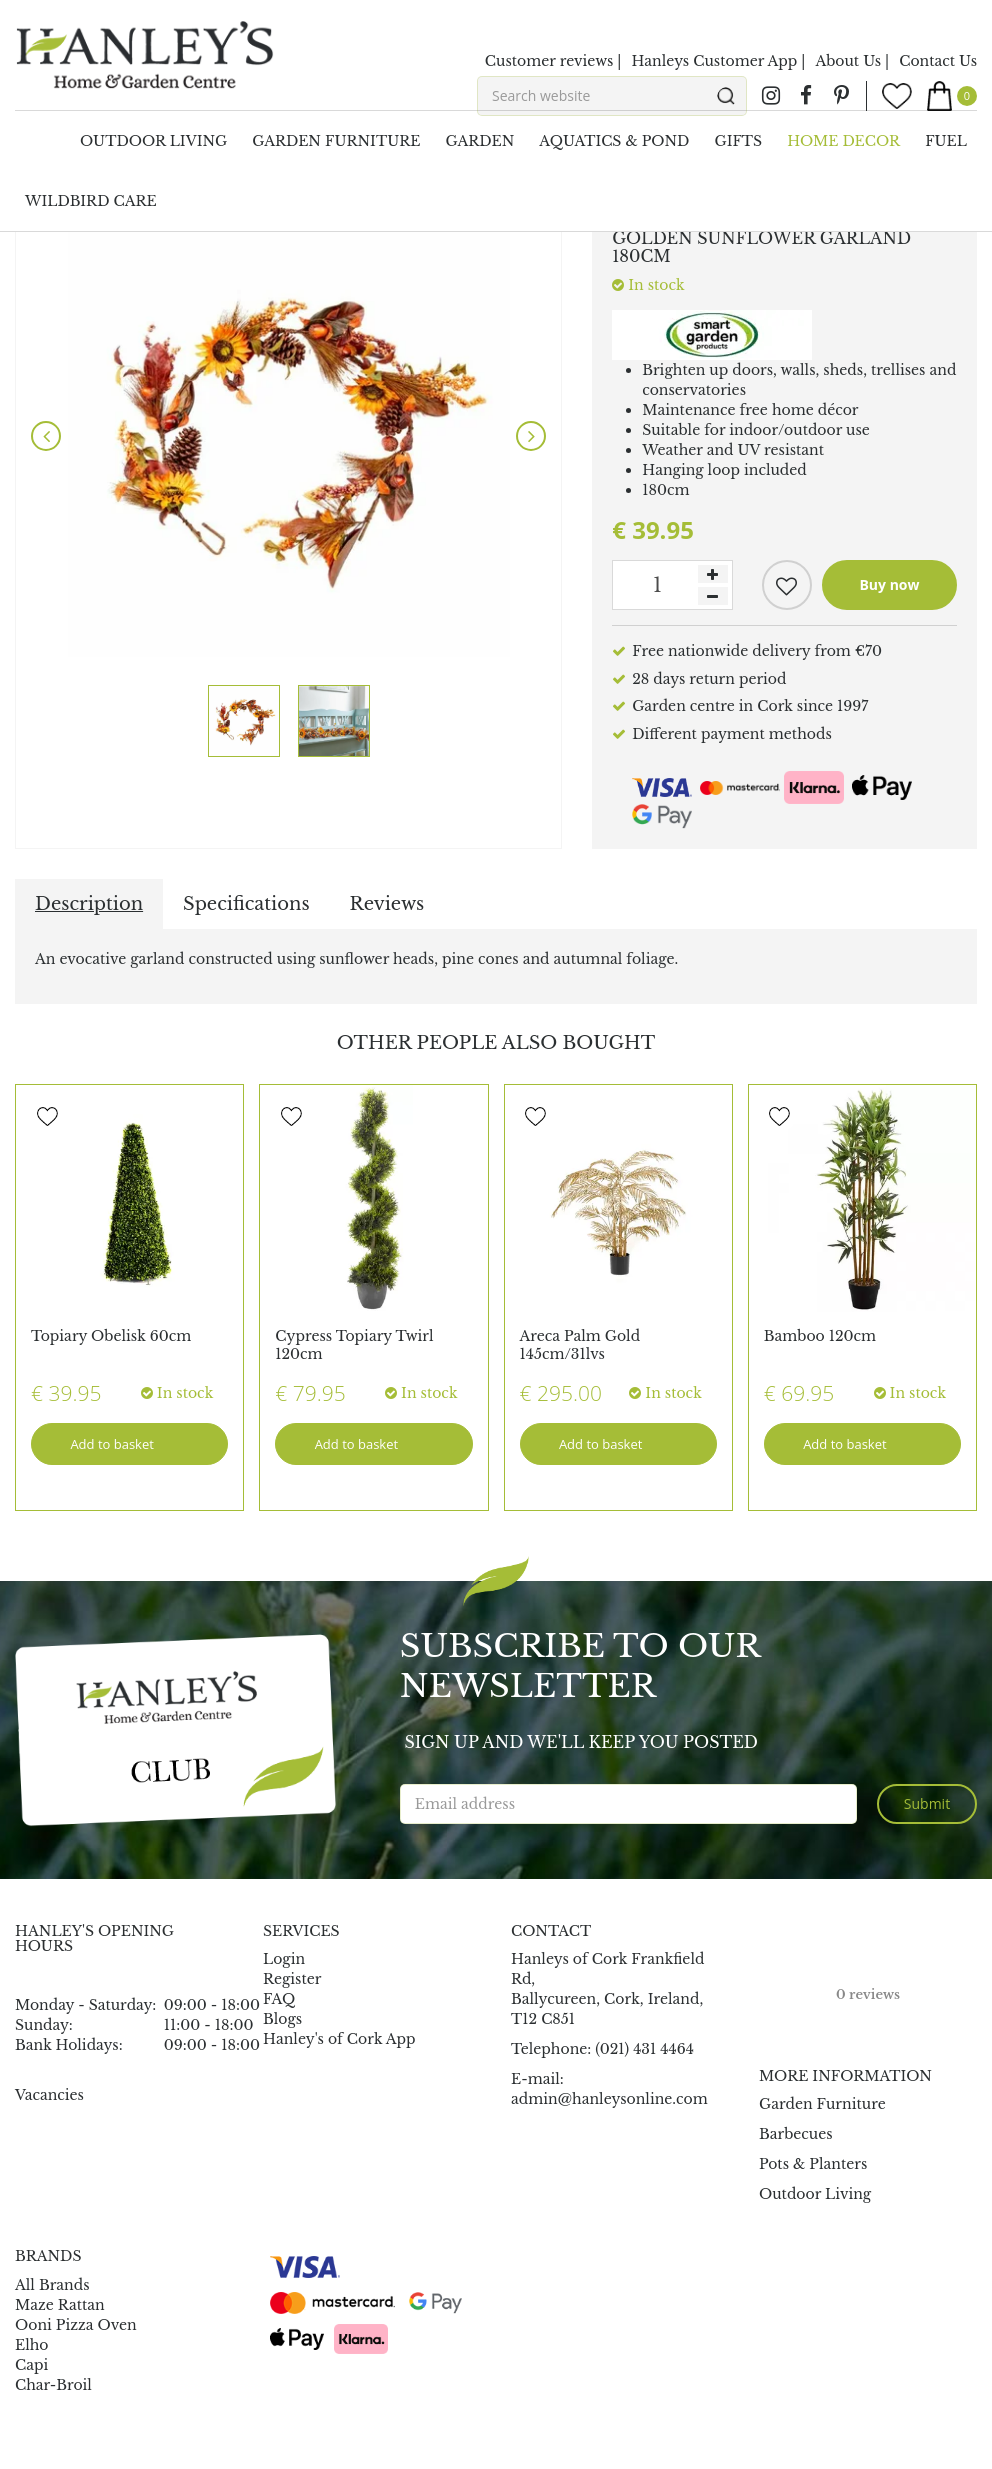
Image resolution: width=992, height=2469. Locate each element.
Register (292, 1979)
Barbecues (796, 2134)
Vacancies (49, 2095)
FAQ (279, 1999)
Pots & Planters (813, 2164)
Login (284, 1959)
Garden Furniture (822, 2104)
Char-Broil (53, 2385)
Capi (31, 2365)
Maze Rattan (60, 2305)
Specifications (246, 904)
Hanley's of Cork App (339, 2039)
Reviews (387, 904)
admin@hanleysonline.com (609, 2099)
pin (841, 96)
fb (806, 96)
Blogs (282, 2019)
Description (89, 904)
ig (771, 96)
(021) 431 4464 (644, 2049)
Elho (32, 2345)
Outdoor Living (815, 2194)
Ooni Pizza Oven (76, 2325)
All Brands (52, 2285)
